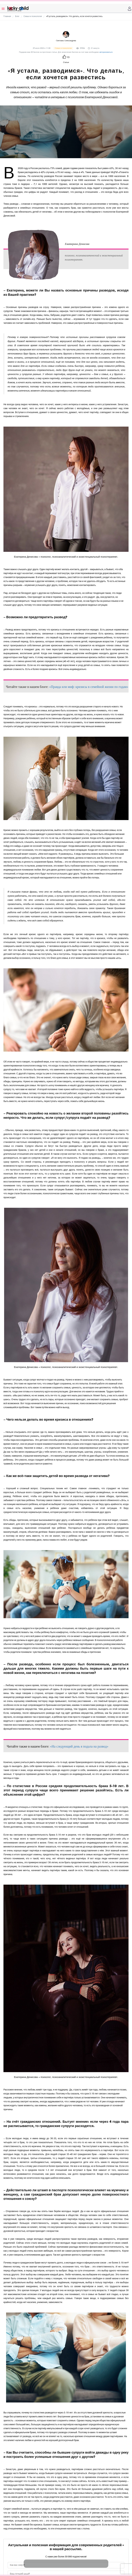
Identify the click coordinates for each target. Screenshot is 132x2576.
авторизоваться (106, 52)
